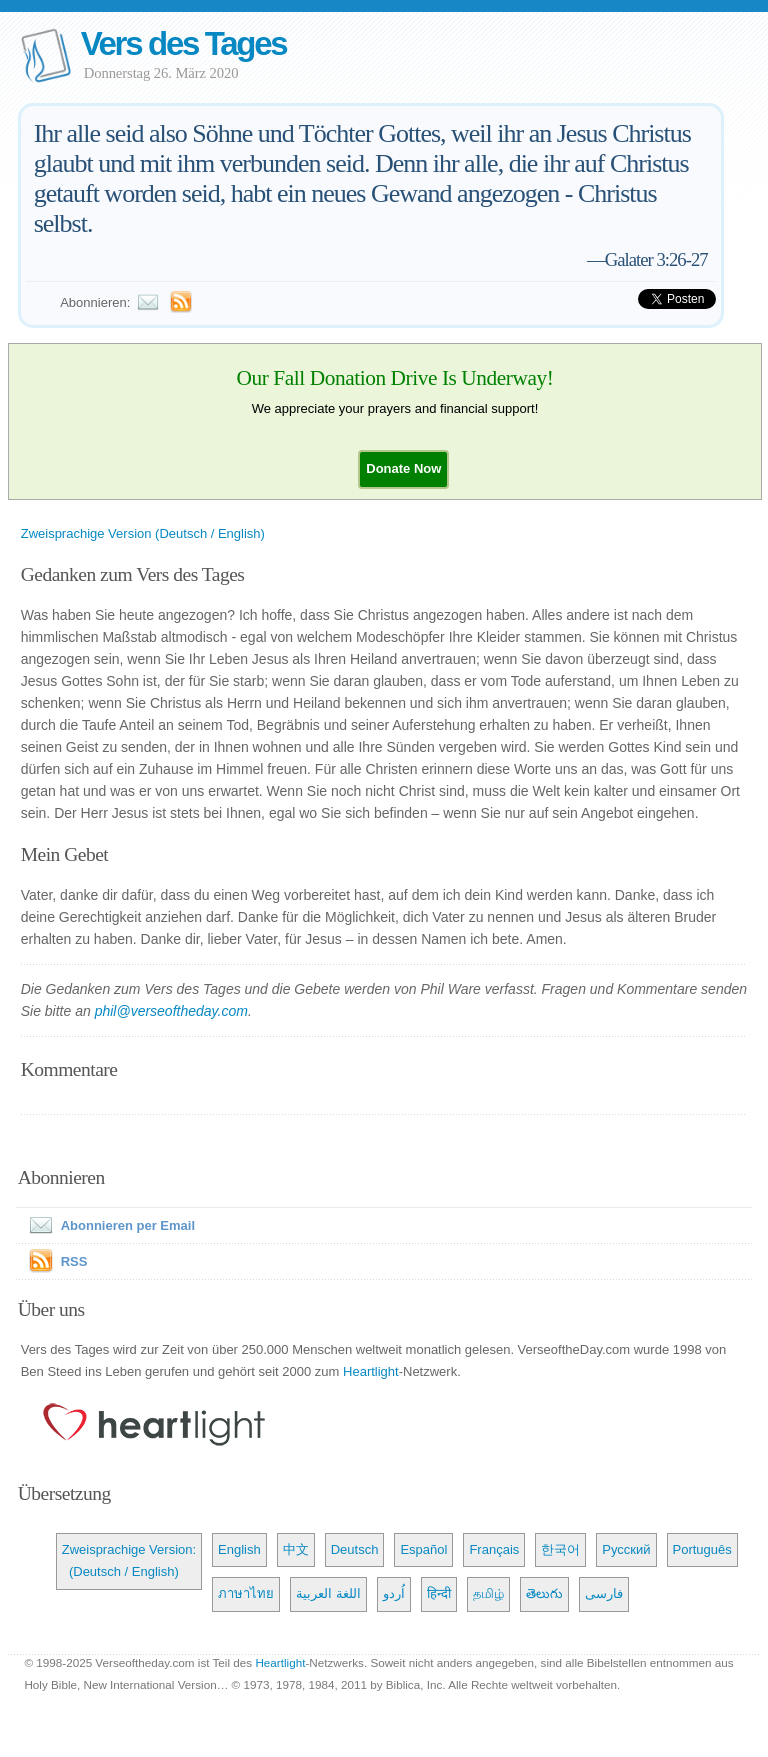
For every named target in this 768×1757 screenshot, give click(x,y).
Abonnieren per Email (108, 1225)
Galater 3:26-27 (656, 259)
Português (702, 1549)
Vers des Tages (184, 43)
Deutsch (355, 1549)
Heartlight (371, 1371)
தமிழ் (488, 1593)
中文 (296, 1549)
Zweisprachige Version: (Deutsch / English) (129, 1560)
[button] (403, 468)
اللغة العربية (328, 1593)
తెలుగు (544, 1593)
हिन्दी (439, 1593)
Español (423, 1549)
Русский (626, 1549)
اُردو (394, 1593)
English (239, 1549)
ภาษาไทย (246, 1593)
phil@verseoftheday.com (171, 1011)
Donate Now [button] (403, 468)
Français (494, 1549)
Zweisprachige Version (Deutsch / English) (143, 533)
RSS (74, 1261)
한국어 (560, 1549)
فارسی (604, 1593)
